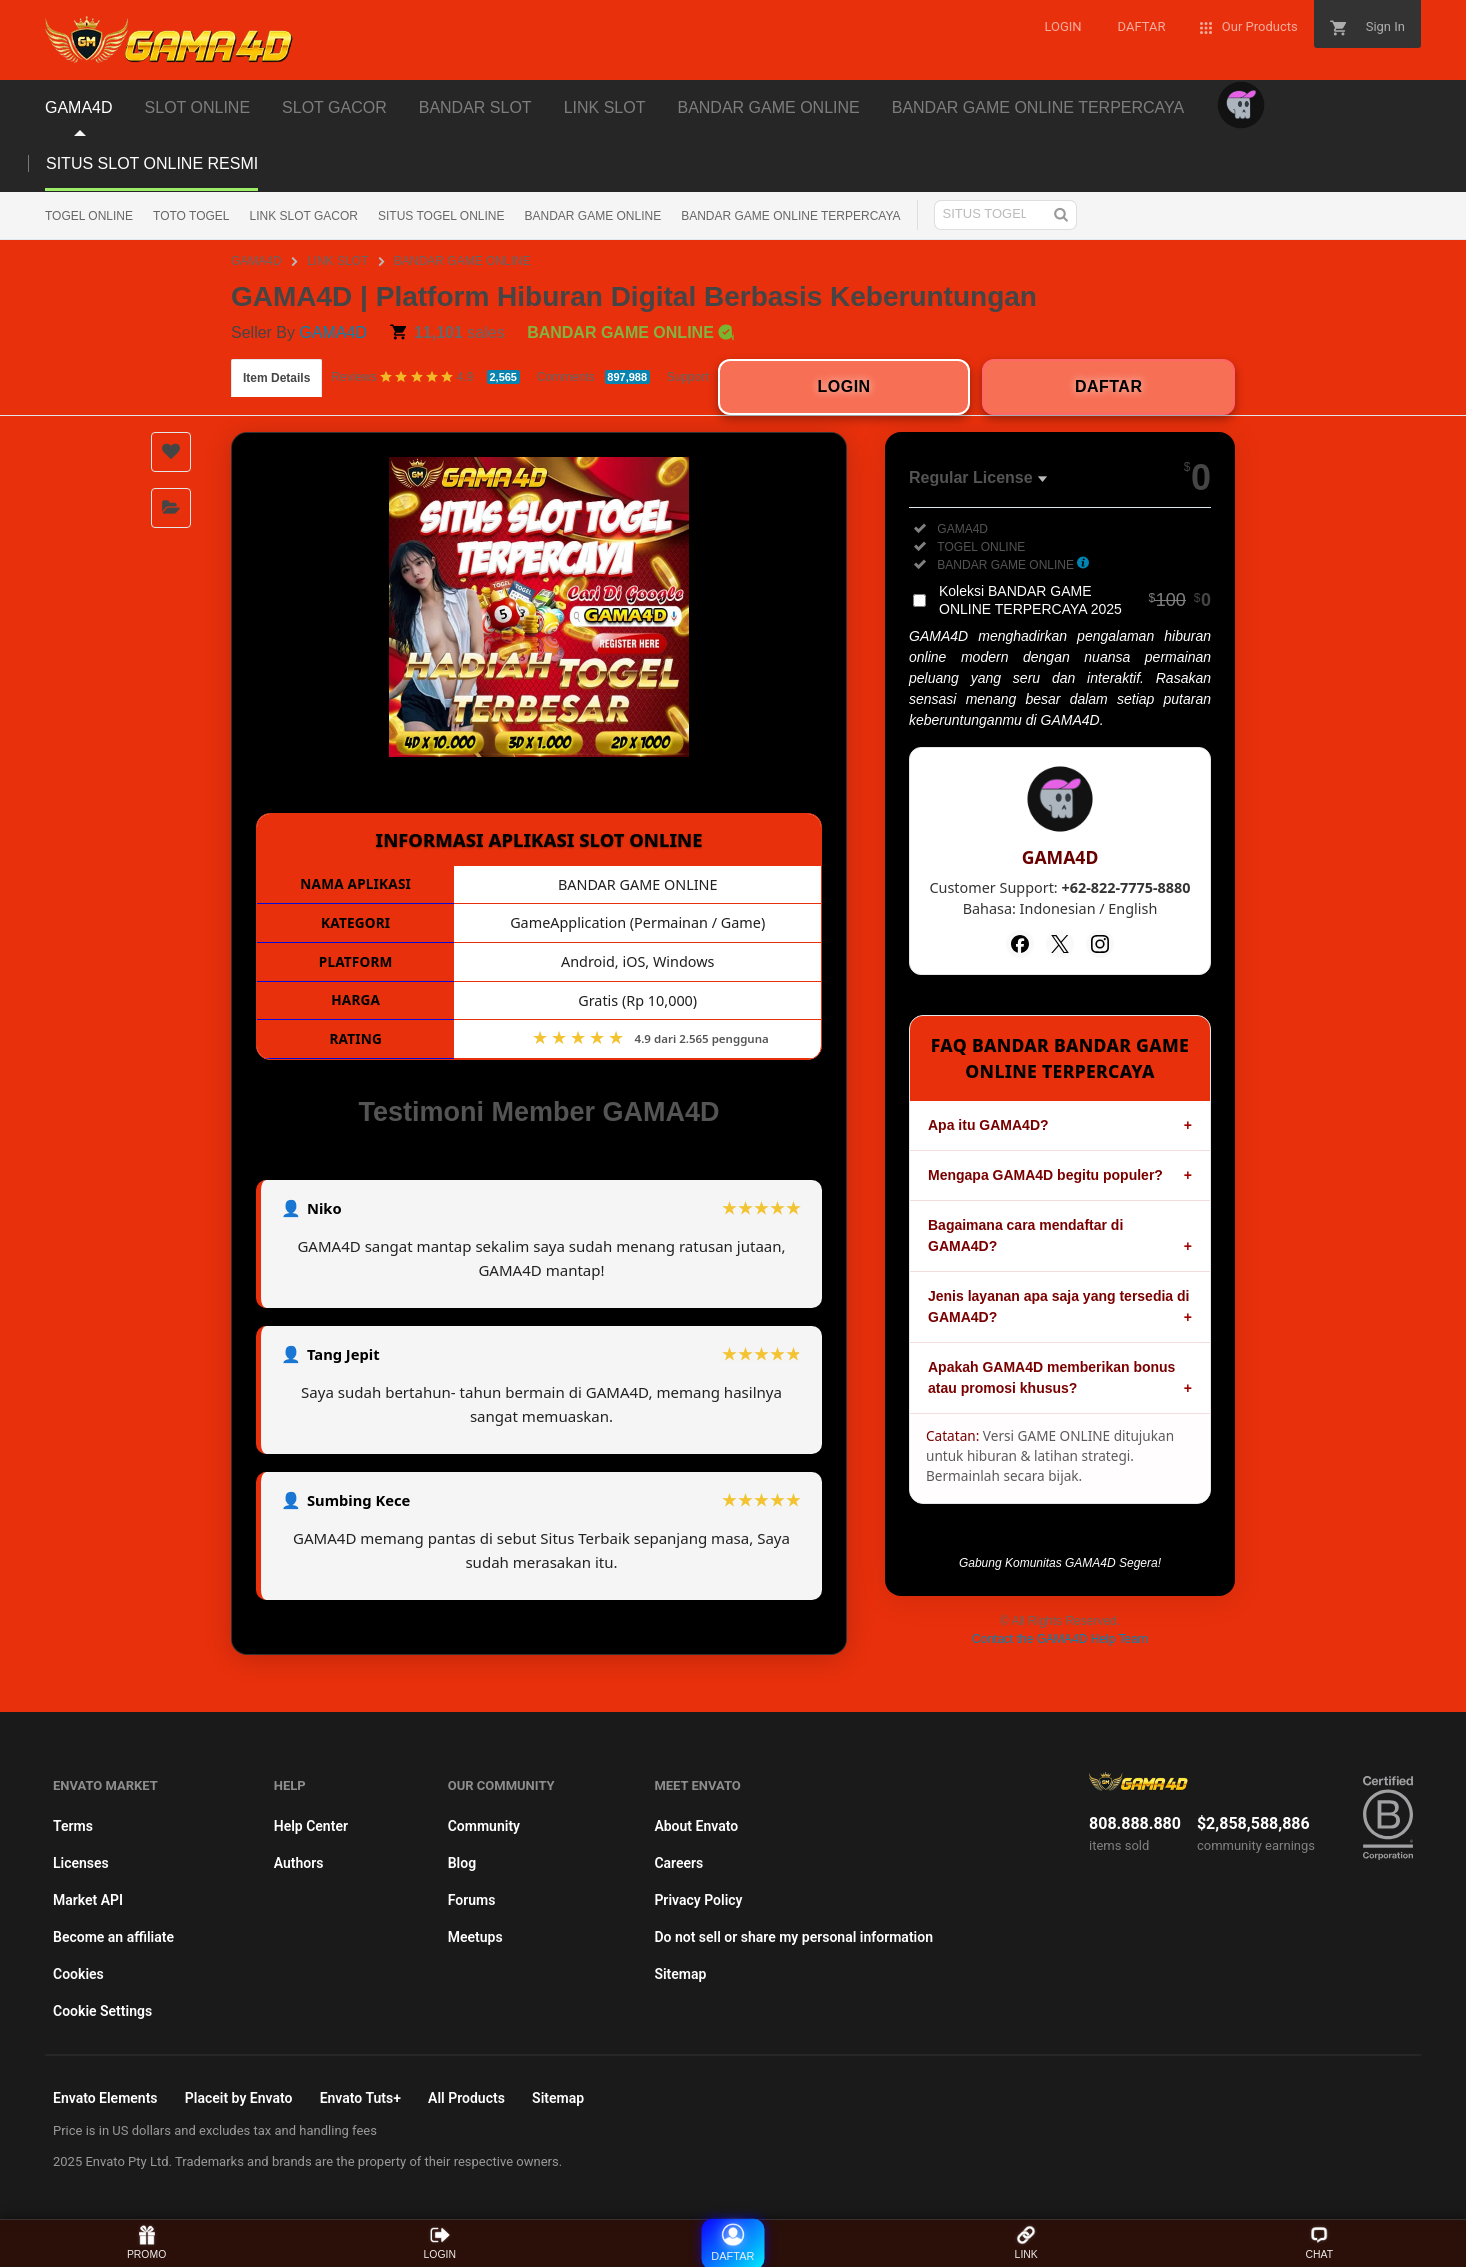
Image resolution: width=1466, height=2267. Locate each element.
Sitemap (680, 1974)
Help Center (311, 1826)
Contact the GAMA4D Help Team (1060, 1639)
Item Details (276, 378)
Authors (299, 1863)
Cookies (78, 1974)
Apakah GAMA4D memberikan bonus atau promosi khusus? (1051, 1377)
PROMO (147, 2242)
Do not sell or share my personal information (793, 1937)
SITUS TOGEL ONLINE (441, 216)
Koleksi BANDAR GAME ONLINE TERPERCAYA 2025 (1075, 600)
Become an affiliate (113, 1937)
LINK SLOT (337, 261)
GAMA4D (256, 261)
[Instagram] (1100, 944)
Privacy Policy (698, 1900)
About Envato (696, 1826)
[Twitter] (1060, 944)
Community (484, 1826)
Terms (73, 1826)
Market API (88, 1900)
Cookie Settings (102, 2011)
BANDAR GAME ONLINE (592, 216)
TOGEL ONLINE (89, 216)
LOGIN (439, 2242)
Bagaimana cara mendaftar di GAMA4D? (1025, 1235)
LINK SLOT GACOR (304, 216)
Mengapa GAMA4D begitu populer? (1045, 1175)
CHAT (1319, 2242)
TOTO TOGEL (191, 216)
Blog (462, 1863)
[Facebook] (1020, 944)
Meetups (475, 1937)
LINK (1025, 2242)
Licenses (81, 1863)
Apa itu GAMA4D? (988, 1125)
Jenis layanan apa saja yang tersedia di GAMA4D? (1058, 1306)
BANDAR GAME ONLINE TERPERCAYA (790, 216)
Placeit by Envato (239, 2098)
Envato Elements (105, 2098)
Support (688, 377)
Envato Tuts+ (360, 2098)
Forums (472, 1900)
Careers (678, 1863)
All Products (466, 2098)
